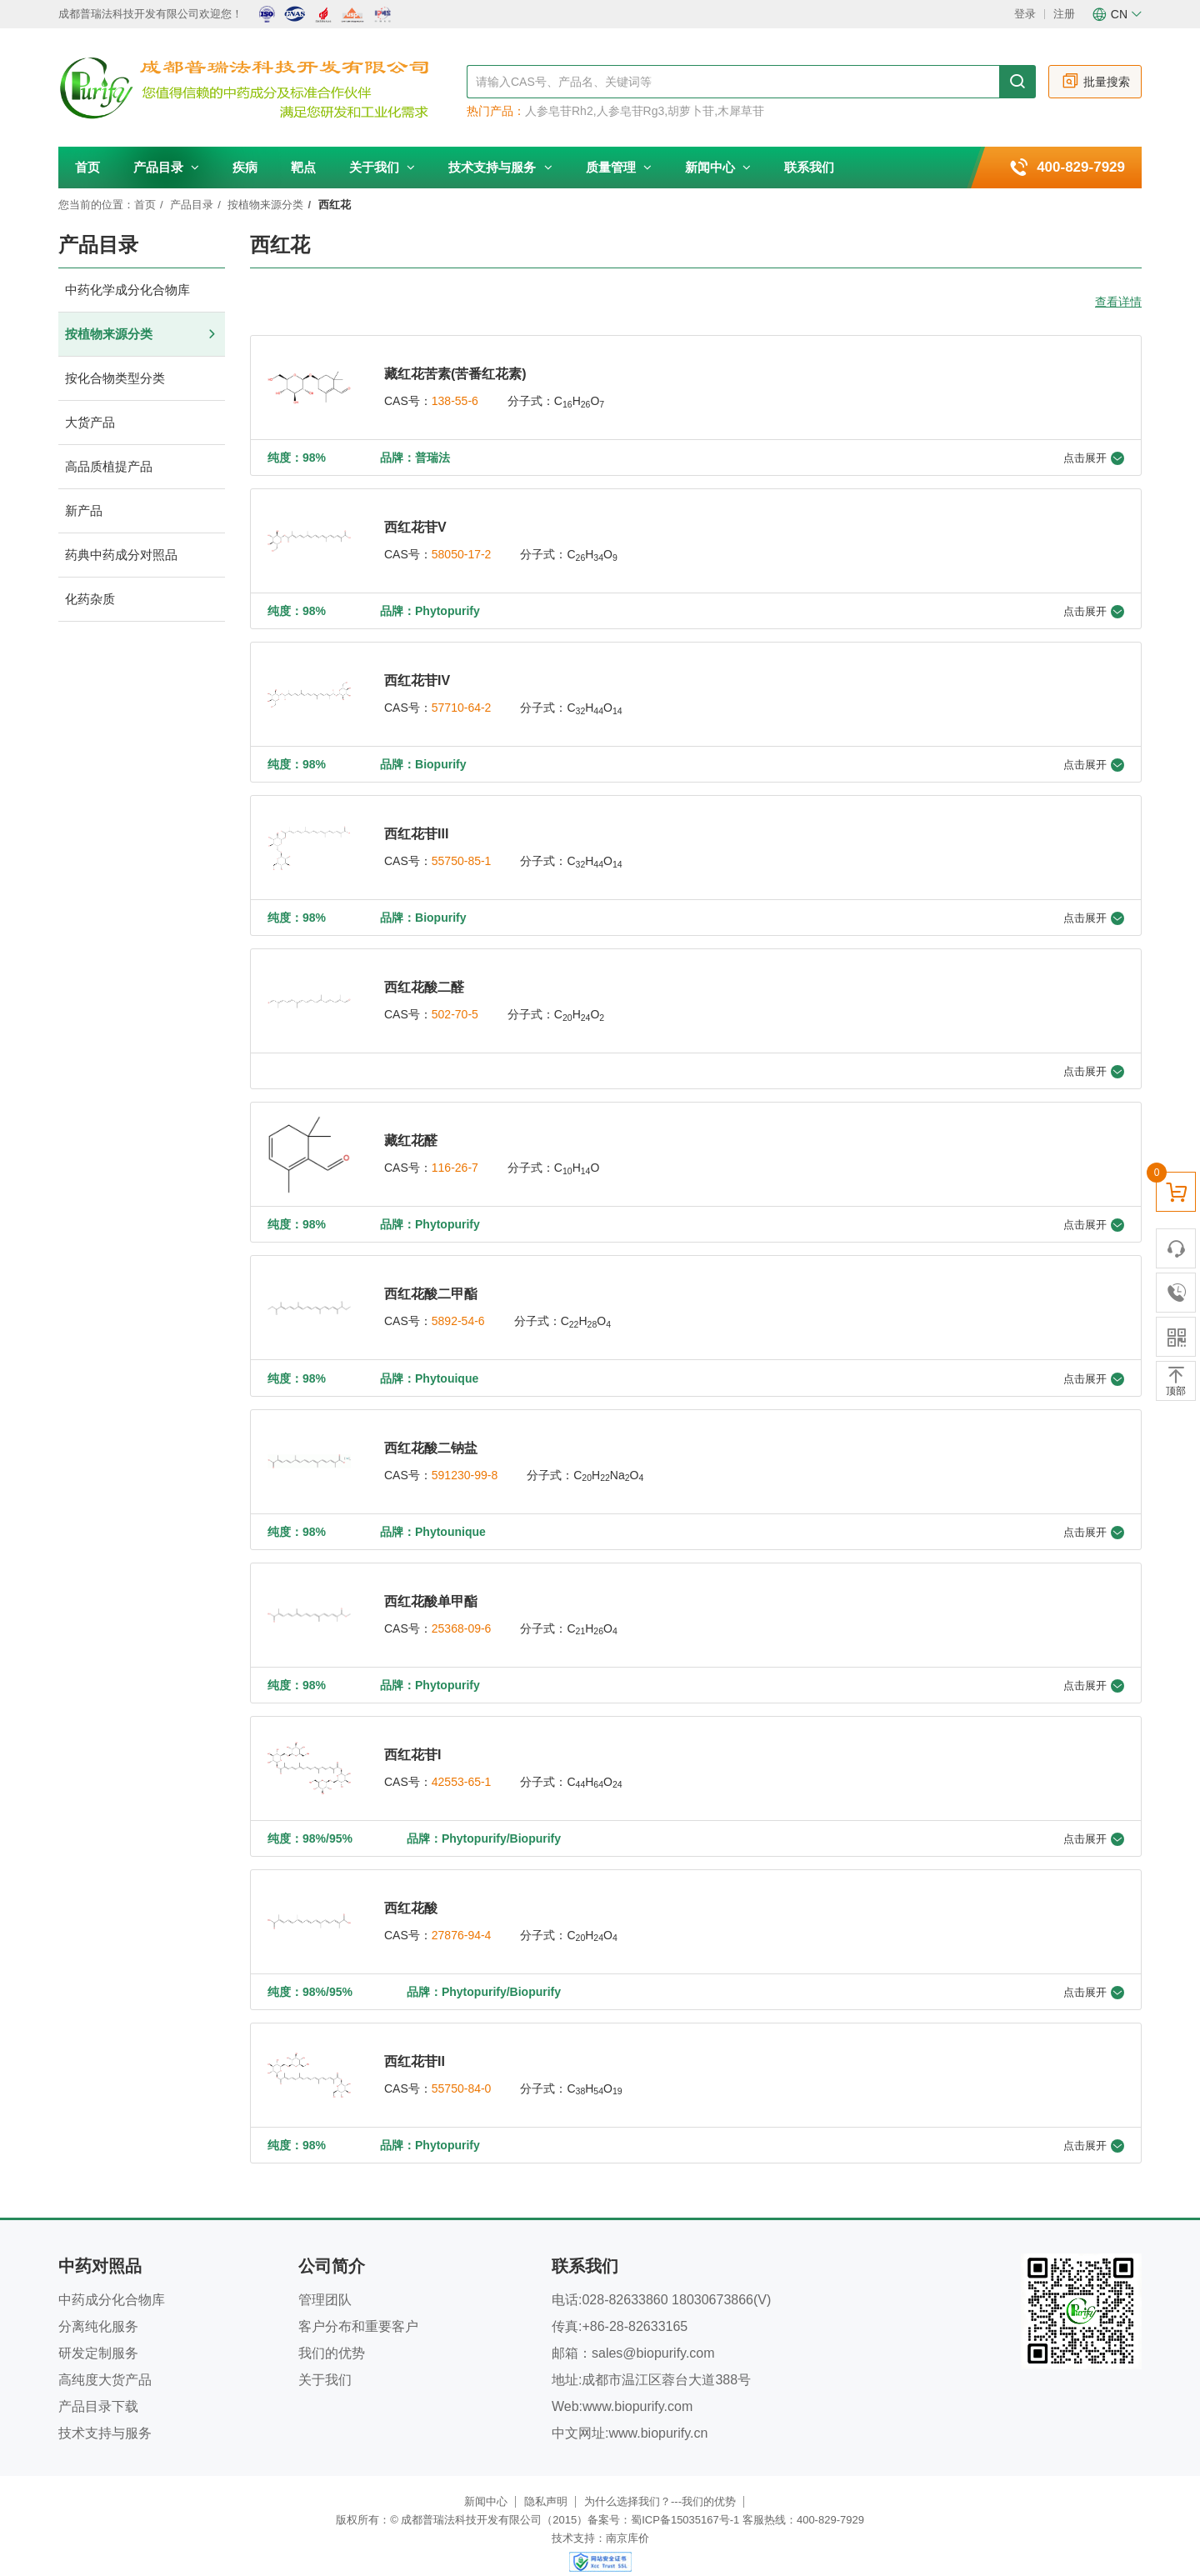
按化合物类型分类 (141, 378)
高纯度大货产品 (105, 2359)
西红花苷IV (417, 677)
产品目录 (166, 167)
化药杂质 (141, 599)
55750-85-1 (462, 856)
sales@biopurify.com (653, 2332)
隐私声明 (546, 2480)
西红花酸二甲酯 (431, 1284)
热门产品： (496, 111)
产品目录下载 (98, 2385)
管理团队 (325, 2279)
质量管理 (619, 167)
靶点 (303, 167)
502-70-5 (455, 1007)
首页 (87, 167)
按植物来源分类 (265, 204)
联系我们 (809, 167)
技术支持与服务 (500, 167)
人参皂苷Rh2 (559, 111)
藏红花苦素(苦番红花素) (455, 374)
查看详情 (1118, 301)
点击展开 (1093, 456)
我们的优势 (331, 2332)
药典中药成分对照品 (141, 555)
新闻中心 (718, 167)
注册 (1064, 14)
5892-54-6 (458, 1311)
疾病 (245, 167)
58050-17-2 (462, 552)
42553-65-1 (462, 1766)
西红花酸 (411, 1890)
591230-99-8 (465, 1462)
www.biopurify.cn (658, 2412)
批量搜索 (1095, 81)
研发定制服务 (98, 2332)
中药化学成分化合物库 (141, 290)
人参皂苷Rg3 (631, 111)
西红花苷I (412, 1739)
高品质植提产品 (141, 467)
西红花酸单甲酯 (431, 1587)
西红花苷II (414, 2042)
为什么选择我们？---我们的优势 (660, 2480)
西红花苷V (415, 525)
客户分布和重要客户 (358, 2305)
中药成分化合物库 (111, 2279)
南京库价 (627, 2517)
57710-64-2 (462, 704)
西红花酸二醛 (424, 980)
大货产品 (141, 423)
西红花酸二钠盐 (431, 1435)
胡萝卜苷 (691, 111)
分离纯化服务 (98, 2305)
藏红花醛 (411, 1132)
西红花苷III (416, 829)
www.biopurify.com (637, 2385)
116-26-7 (455, 1159)
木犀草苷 (741, 111)
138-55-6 (455, 401)
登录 (1025, 14)
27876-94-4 (462, 1917)
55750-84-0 (462, 2069)
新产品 (141, 511)
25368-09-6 (462, 1614)
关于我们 (382, 167)
